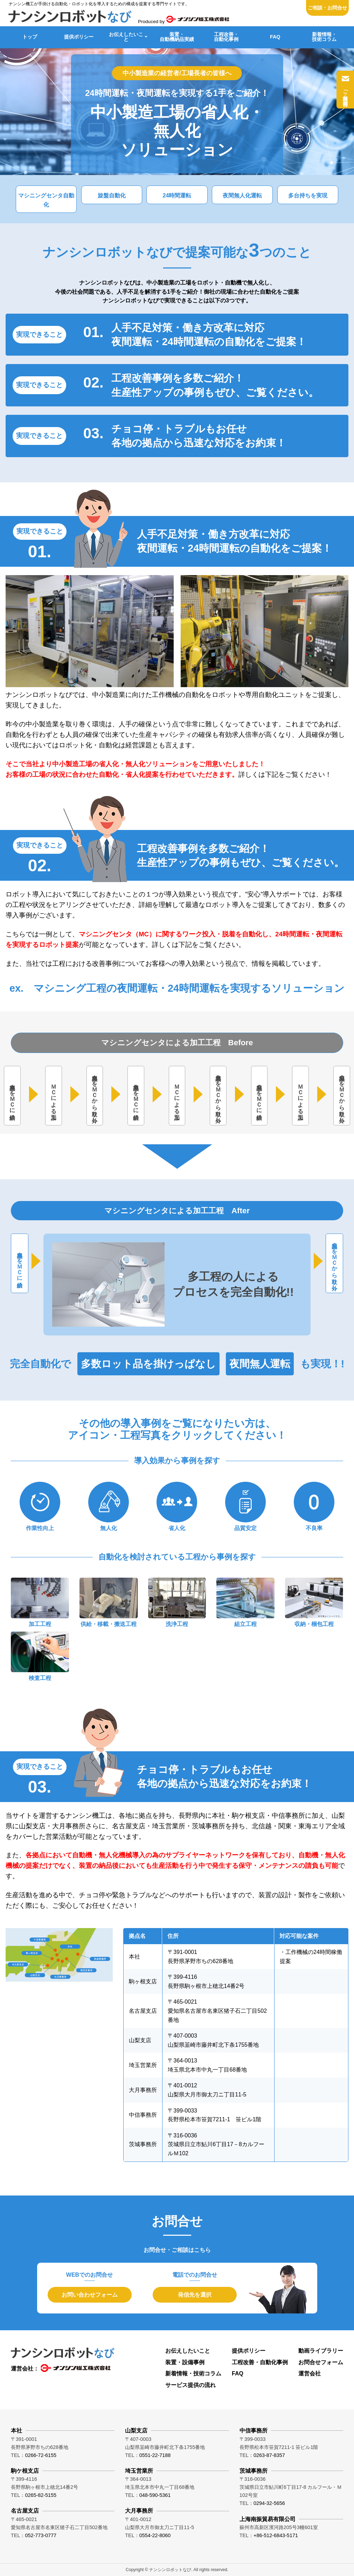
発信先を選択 (194, 2295)
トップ (29, 37)
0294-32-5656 (269, 2503)
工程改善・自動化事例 (226, 37)
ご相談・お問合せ (327, 8)
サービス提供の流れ (190, 2385)
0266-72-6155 (40, 2455)
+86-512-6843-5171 (276, 2535)
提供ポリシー (78, 37)
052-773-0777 (40, 2535)
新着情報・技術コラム (324, 37)
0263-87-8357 (269, 2455)
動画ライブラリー (320, 2351)
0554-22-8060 (155, 2535)
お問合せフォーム (320, 2362)
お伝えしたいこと (126, 37)
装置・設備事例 (184, 2362)
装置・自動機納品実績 (177, 37)
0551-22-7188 (155, 2455)
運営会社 (309, 2373)
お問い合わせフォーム (90, 2295)
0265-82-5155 (40, 2495)
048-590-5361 (155, 2495)
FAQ (275, 37)
